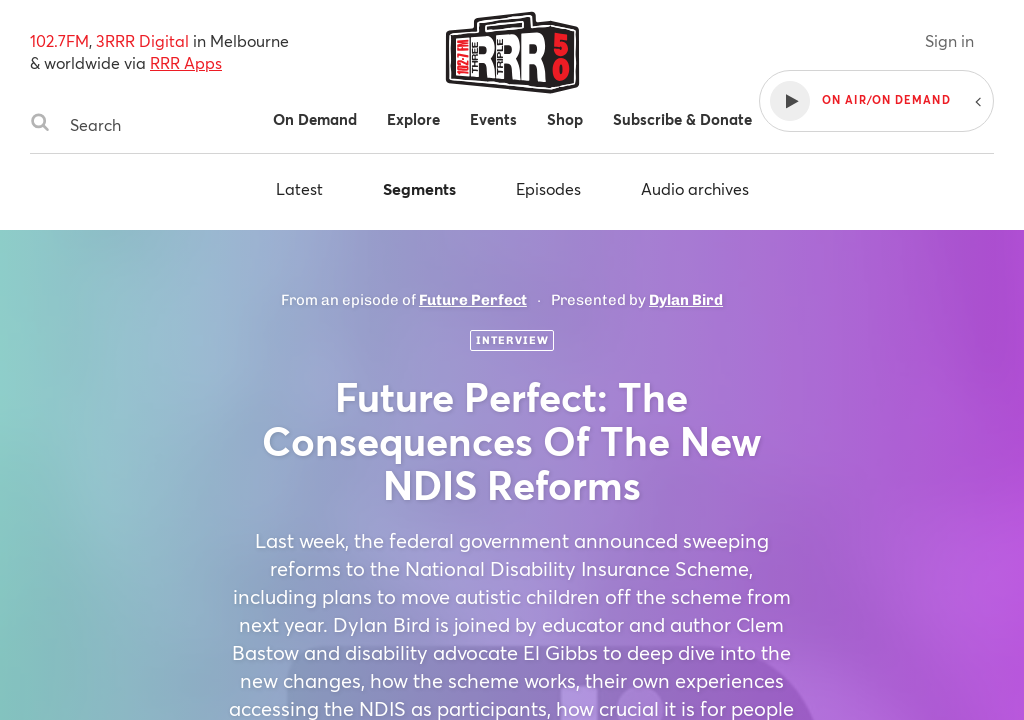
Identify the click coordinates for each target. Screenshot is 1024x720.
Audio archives (695, 188)
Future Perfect (473, 300)
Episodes (548, 188)
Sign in (949, 40)
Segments (419, 188)
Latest (299, 188)
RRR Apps (186, 62)
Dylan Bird (686, 300)
